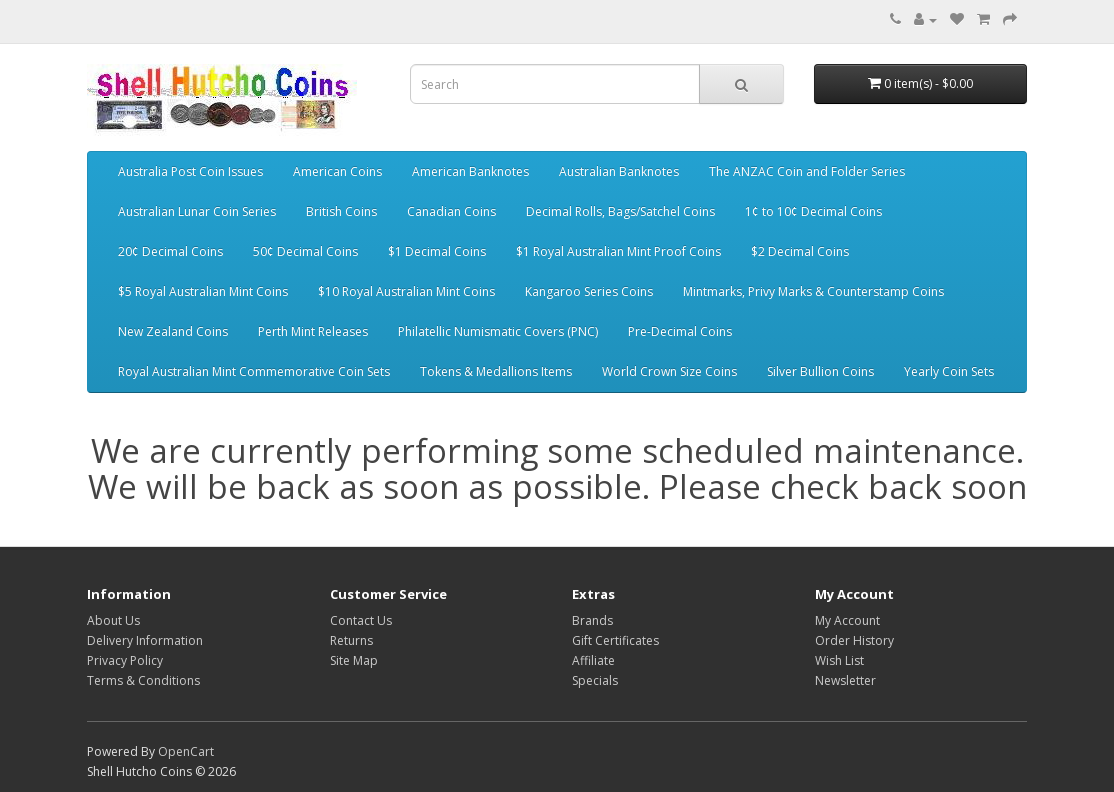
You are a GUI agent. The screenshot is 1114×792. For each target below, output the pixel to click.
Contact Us (361, 620)
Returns (351, 640)
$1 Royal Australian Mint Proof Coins (618, 251)
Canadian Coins (451, 211)
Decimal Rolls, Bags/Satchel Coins (620, 211)
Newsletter (845, 680)
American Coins (337, 171)
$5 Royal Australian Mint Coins (203, 291)
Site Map (354, 660)
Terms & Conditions (143, 680)
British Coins (341, 211)
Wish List (839, 660)
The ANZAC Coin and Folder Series (807, 171)
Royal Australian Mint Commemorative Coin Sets (254, 371)
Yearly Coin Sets (949, 371)
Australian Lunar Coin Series (197, 211)
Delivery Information (145, 640)
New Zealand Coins (173, 331)
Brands (592, 620)
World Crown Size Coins (669, 371)
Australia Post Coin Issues (190, 171)
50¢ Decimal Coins (305, 251)
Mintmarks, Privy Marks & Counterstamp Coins (813, 291)
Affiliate (593, 660)
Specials (595, 680)
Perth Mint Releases (313, 331)
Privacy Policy (125, 660)
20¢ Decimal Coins (170, 251)
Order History (854, 640)
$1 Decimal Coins (437, 251)
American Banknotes (470, 171)
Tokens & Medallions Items (496, 371)
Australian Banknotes (619, 171)
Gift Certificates (615, 640)
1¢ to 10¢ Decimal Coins (813, 211)
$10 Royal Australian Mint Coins (406, 291)
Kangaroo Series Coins (589, 291)
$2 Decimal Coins (800, 251)
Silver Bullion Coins (820, 371)
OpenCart (186, 751)
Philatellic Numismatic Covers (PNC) (498, 331)
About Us (113, 620)
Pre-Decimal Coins (680, 331)
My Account (847, 620)
